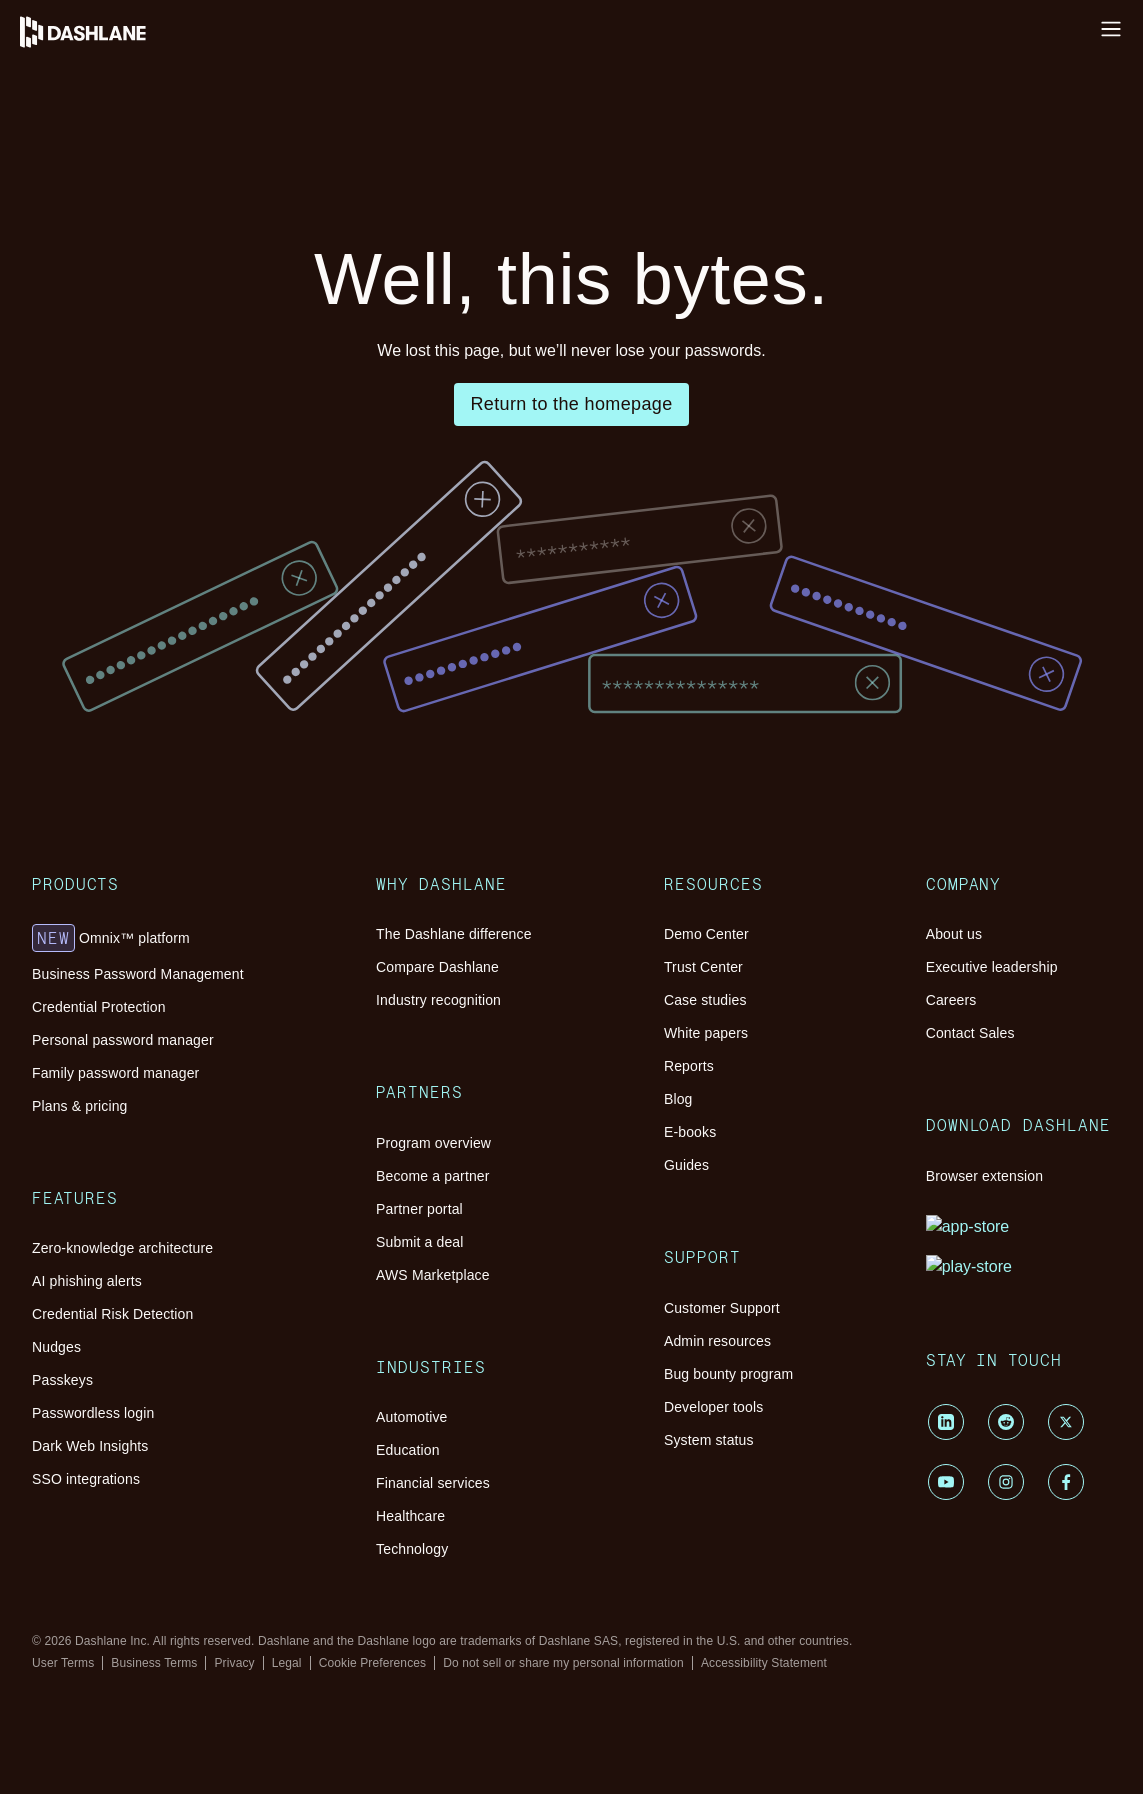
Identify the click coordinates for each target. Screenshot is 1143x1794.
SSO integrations (182, 912)
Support (119, 1480)
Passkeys (157, 858)
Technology (165, 1266)
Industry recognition (193, 1006)
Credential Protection (196, 674)
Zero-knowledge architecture (220, 786)
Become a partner (184, 1082)
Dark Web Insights (187, 894)
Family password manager (212, 710)
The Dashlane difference (206, 970)
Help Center (47, 52)
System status (172, 1580)
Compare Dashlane (189, 988)
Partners (121, 1036)
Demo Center (171, 1324)
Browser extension (188, 1750)
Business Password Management (233, 656)
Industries (125, 1166)
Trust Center (168, 1342)
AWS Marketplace (187, 1136)
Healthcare (162, 1248)
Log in (29, 16)
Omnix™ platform (206, 638)
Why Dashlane (99, 124)
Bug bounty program (194, 1544)
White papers (170, 1378)
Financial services (185, 1230)
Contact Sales (172, 1692)
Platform (81, 145)
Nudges (152, 840)
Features (122, 758)
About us (157, 1638)
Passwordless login (189, 876)
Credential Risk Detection (211, 822)
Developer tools (179, 1562)
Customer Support (186, 1508)
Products (122, 610)
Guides (150, 1450)
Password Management (126, 166)
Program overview (187, 1064)
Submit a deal (172, 1118)
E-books (154, 1432)
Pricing (71, 224)
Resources (88, 187)
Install (28, 34)
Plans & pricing (178, 728)
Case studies (168, 1360)
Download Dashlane (155, 1722)
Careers (152, 1674)
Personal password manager (217, 692)
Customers (82, 206)
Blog (143, 1414)
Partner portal (172, 1100)
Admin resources (182, 1526)
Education (160, 1212)
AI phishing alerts (185, 804)
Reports (153, 1396)
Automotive (166, 1194)
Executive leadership (195, 1656)
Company (124, 1610)
